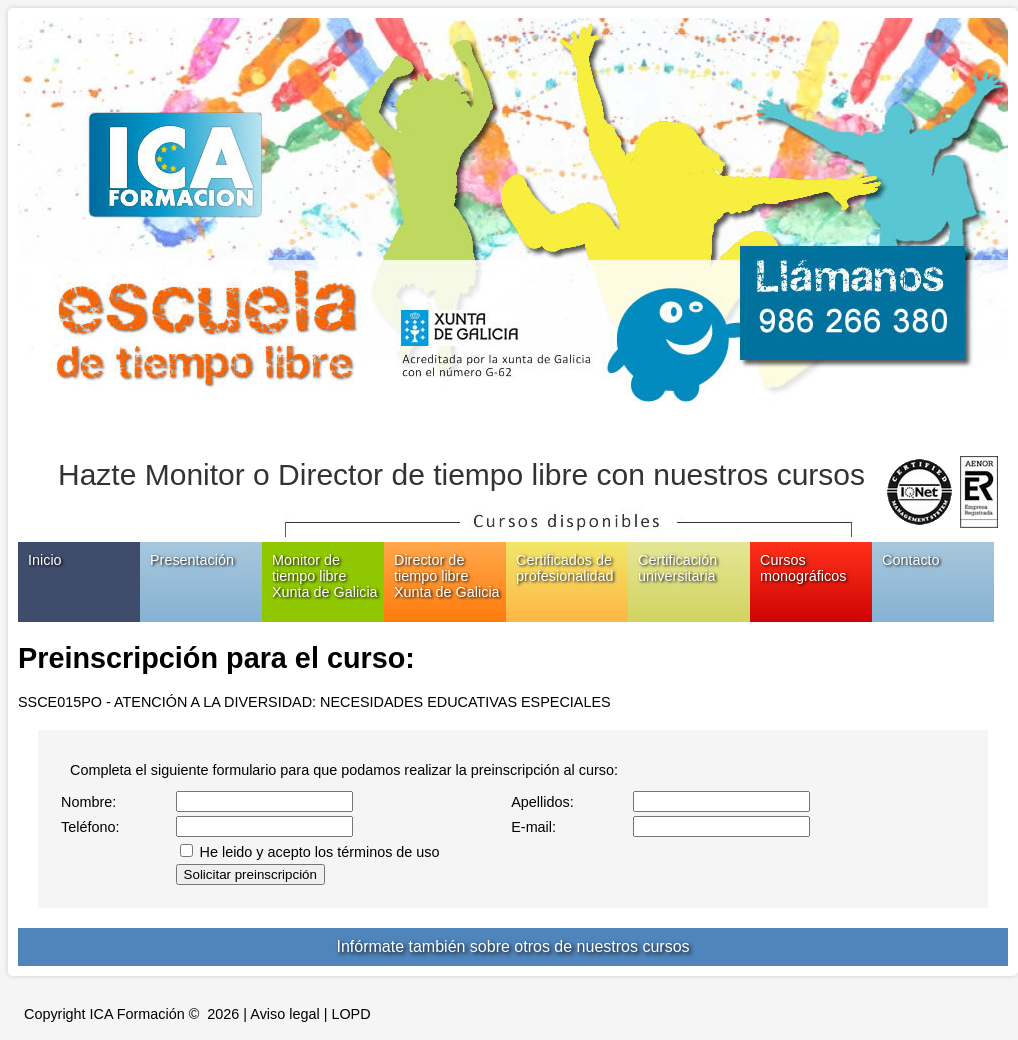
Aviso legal (284, 1014)
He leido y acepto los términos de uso (320, 852)
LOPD (350, 1014)
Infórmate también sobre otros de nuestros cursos (512, 946)
